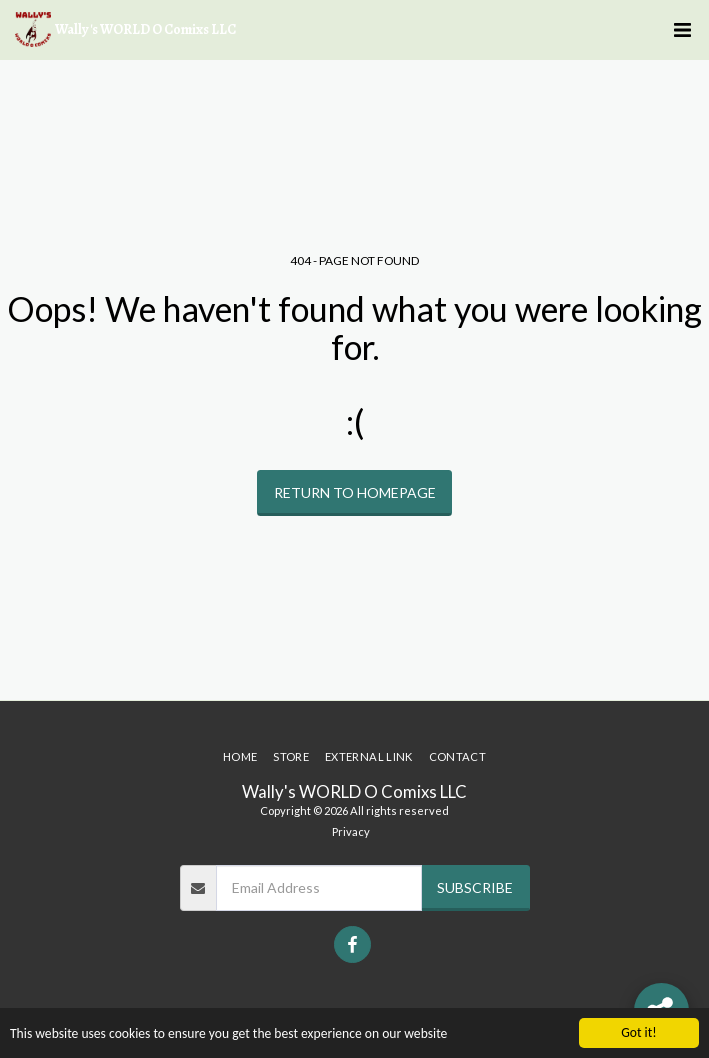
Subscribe (475, 887)
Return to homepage (355, 492)
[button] (682, 30)
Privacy (351, 831)
